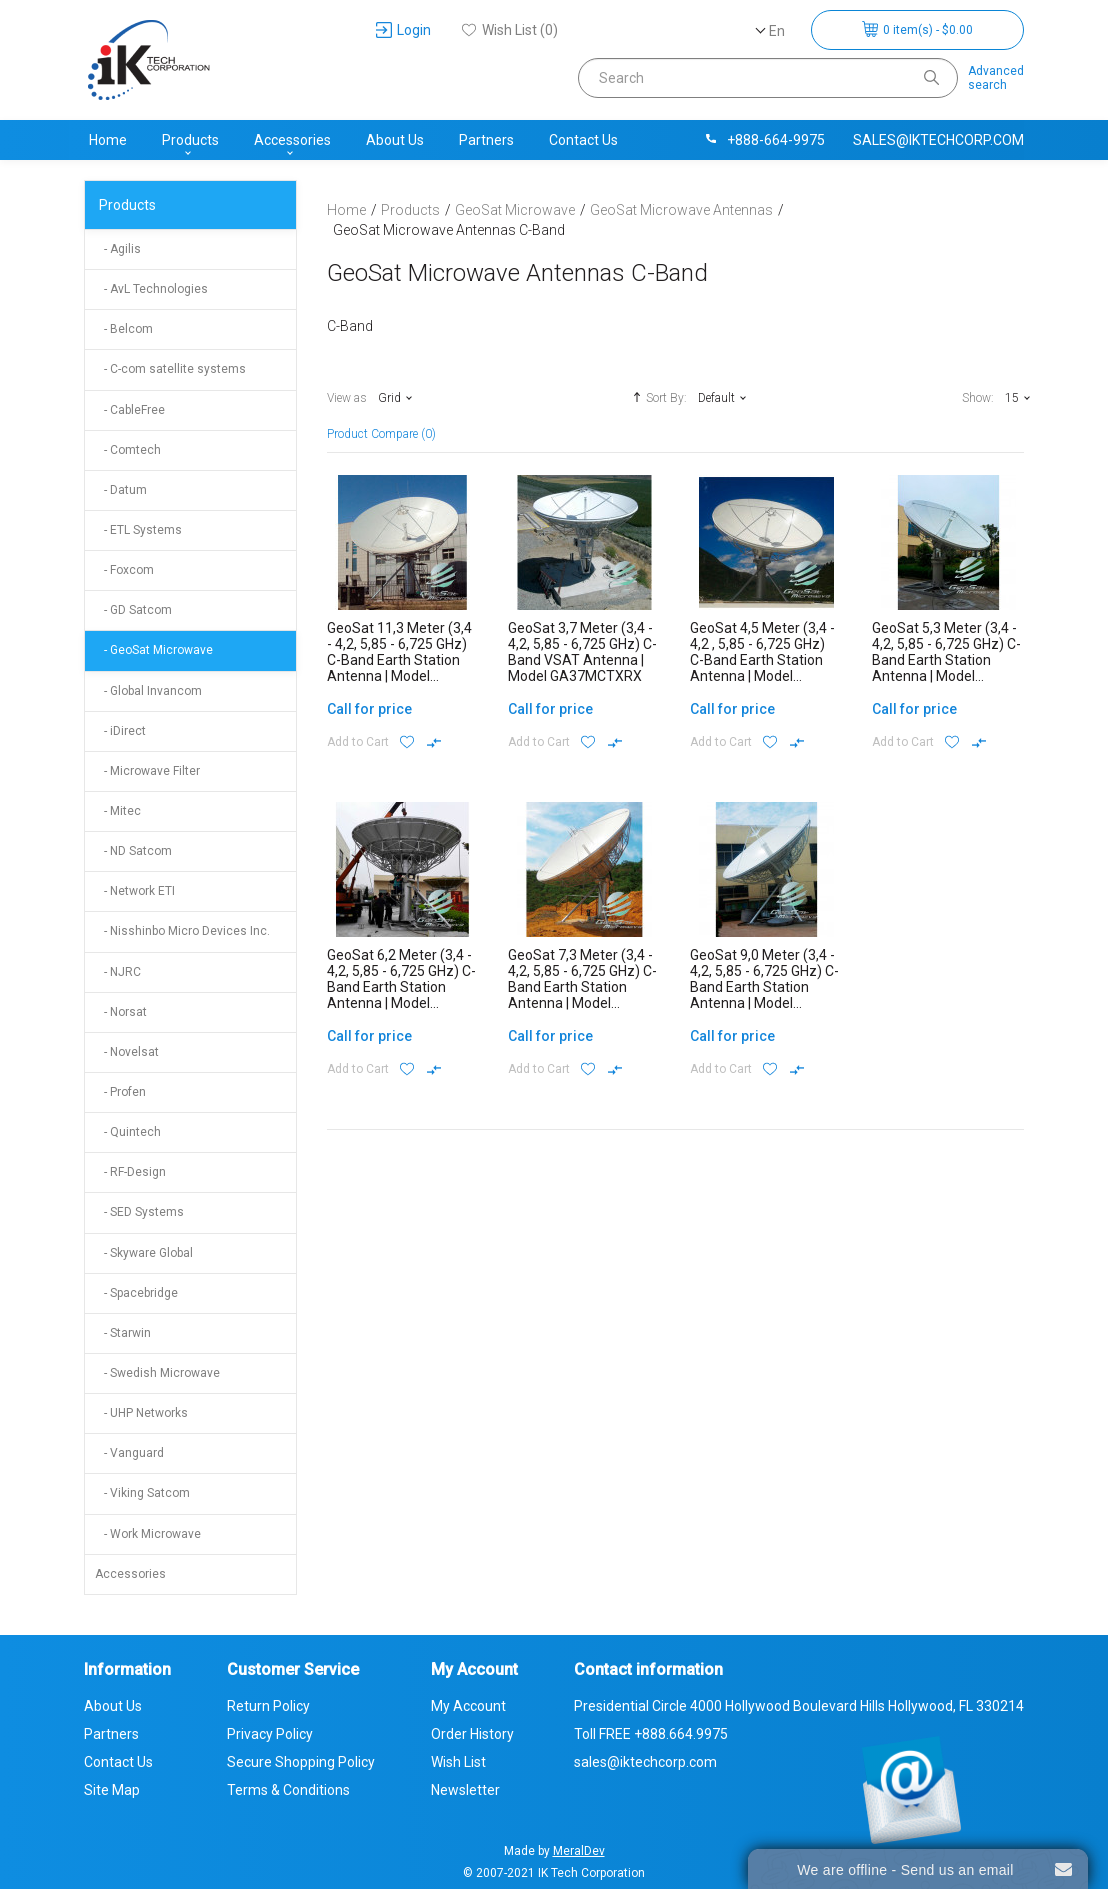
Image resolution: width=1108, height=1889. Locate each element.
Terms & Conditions (288, 1790)
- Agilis (118, 249)
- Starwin (123, 1333)
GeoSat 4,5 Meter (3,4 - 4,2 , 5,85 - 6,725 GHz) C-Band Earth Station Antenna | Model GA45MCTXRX (762, 660)
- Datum (121, 490)
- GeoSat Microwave (154, 650)
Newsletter (465, 1790)
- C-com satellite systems (170, 369)
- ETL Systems (138, 530)
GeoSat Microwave (515, 210)
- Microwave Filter (147, 771)
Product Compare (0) (381, 434)
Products (190, 140)
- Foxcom (124, 570)
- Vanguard (129, 1453)
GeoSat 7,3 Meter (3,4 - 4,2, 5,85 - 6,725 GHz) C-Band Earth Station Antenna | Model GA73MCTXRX (582, 987)
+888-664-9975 (764, 140)
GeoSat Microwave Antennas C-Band (449, 230)
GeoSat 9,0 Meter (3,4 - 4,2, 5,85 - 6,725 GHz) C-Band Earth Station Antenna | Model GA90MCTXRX (764, 987)
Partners (486, 140)
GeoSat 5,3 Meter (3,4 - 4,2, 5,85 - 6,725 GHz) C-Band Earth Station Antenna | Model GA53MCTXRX (946, 660)
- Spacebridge (136, 1293)
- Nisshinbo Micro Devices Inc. (182, 931)
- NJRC (118, 972)
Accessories (292, 140)
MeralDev (579, 1851)
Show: (978, 398)
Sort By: (657, 397)
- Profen (120, 1092)
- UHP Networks (141, 1413)
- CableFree (130, 410)
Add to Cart (358, 742)
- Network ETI (135, 891)
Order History (472, 1734)
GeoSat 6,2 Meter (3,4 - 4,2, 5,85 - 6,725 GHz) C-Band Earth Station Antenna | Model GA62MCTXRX (401, 987)
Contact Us (583, 140)
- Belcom (124, 329)
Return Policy (268, 1706)
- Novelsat (127, 1052)
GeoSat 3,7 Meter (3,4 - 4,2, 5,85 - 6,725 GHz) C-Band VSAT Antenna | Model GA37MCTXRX (582, 652)
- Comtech (128, 450)
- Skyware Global (144, 1253)
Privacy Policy (270, 1734)
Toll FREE (651, 1734)
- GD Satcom (133, 610)
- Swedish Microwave (157, 1373)
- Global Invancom (148, 691)
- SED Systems (139, 1212)
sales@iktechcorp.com (938, 140)
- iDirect (120, 731)
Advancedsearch (996, 78)
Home (108, 140)
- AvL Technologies (151, 289)
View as (347, 398)
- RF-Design (130, 1172)
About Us (395, 140)
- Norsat (121, 1012)
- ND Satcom (133, 851)
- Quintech (128, 1132)
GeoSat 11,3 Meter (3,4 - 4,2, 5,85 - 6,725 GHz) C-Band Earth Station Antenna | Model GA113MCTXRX (399, 660)
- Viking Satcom (142, 1493)
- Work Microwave (148, 1534)
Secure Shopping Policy (301, 1762)
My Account (468, 1706)
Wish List (458, 1762)
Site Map (112, 1790)
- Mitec (118, 811)
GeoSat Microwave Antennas (681, 210)
